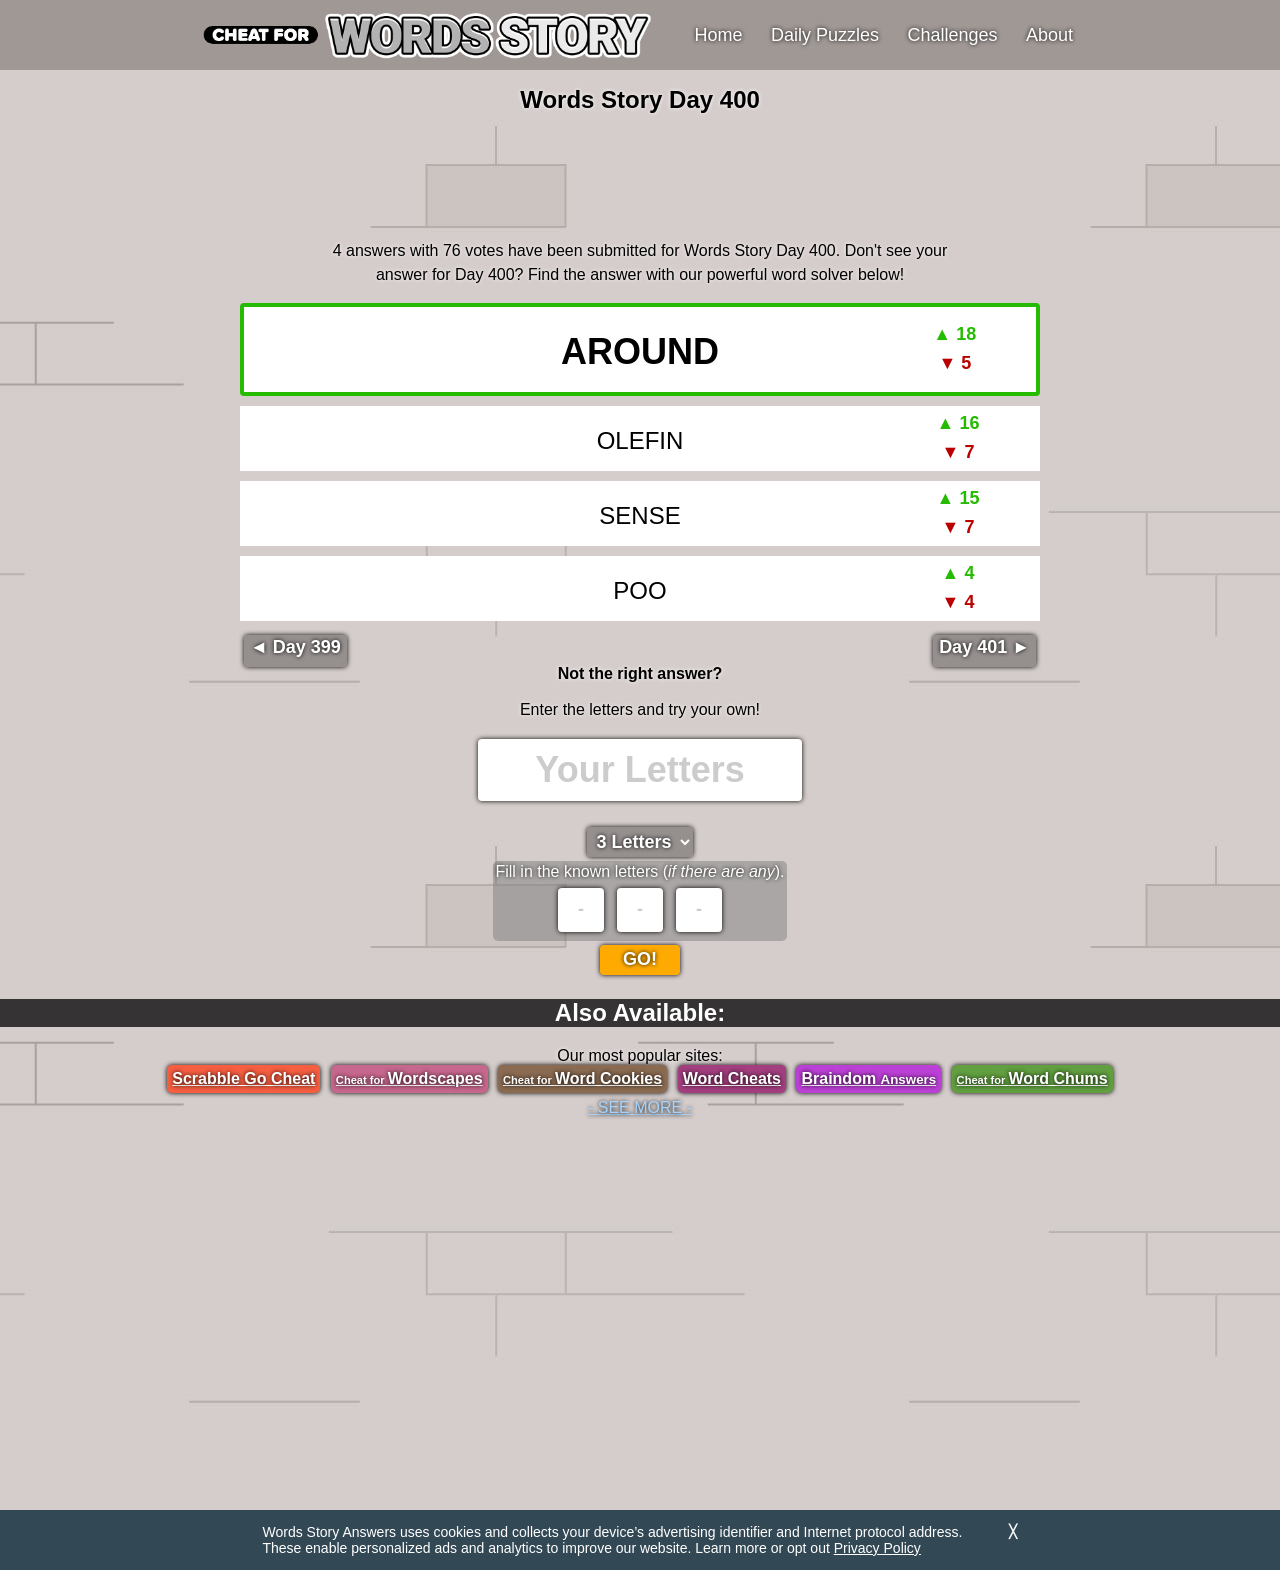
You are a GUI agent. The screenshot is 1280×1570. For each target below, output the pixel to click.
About (1049, 35)
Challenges (953, 35)
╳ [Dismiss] (1013, 1531)
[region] (640, 174)
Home (719, 35)
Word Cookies (582, 1078)
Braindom (868, 1078)
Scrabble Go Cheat (243, 1078)
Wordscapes (409, 1078)
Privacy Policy (877, 1548)
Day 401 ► (984, 647)
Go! (640, 959)
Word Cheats (732, 1078)
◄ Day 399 (295, 647)
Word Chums (1032, 1078)
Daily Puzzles (825, 35)
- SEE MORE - (640, 1107)
